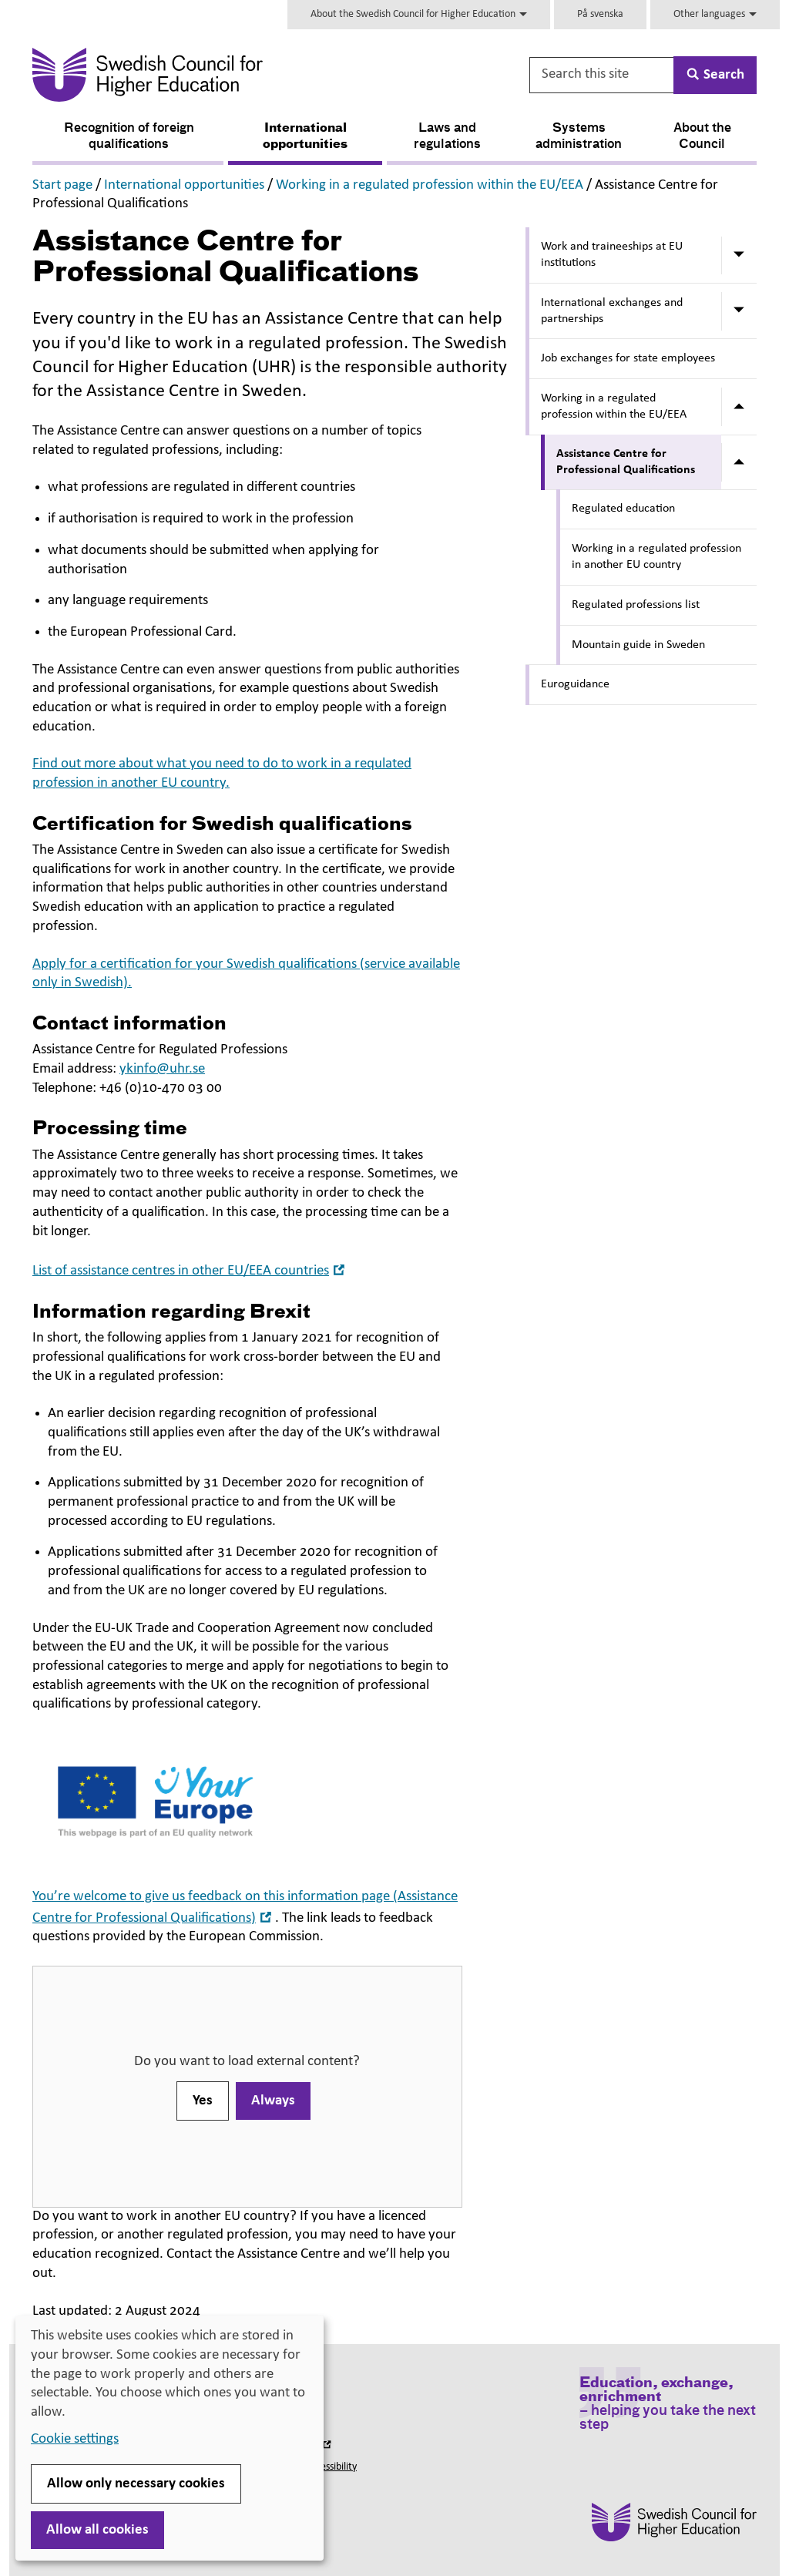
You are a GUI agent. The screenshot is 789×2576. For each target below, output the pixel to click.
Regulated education (623, 508)
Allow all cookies (97, 2530)
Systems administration (579, 137)
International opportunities (305, 137)
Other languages (715, 14)
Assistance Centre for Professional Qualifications (625, 462)
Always (273, 2101)
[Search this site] (602, 75)
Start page (62, 185)
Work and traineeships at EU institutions (612, 254)
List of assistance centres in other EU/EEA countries (190, 1271)
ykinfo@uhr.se (162, 1069)
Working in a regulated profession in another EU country (656, 556)
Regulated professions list (636, 605)
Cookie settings (75, 2439)
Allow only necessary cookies (136, 2484)
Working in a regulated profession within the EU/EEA (429, 185)
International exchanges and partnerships (612, 311)
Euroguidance (575, 684)
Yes (203, 2101)
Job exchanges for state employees (628, 358)
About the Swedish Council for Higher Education (419, 14)
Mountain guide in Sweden (638, 645)
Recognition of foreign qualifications (129, 137)
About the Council (702, 137)
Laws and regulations (447, 137)
